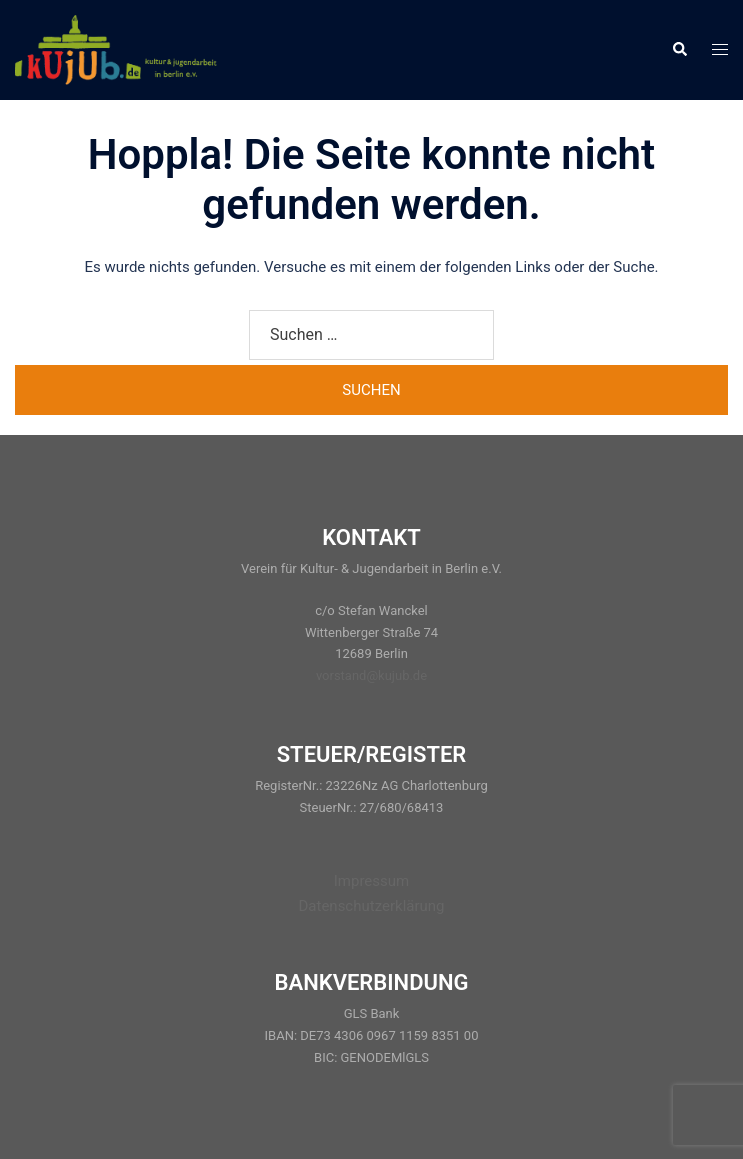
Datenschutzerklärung (371, 906)
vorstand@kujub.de (371, 675)
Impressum (371, 881)
